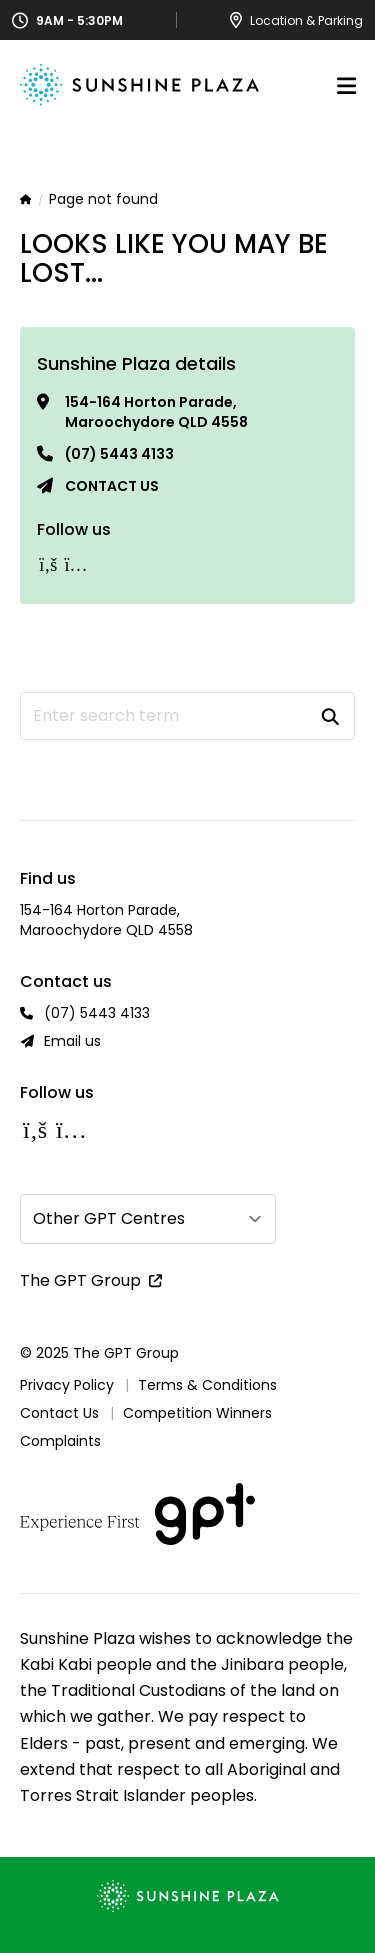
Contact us (112, 486)
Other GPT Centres (109, 1218)
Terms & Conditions (207, 1385)
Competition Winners (197, 1413)
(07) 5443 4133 (119, 454)
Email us (72, 1041)
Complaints (60, 1441)
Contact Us (59, 1413)
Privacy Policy (67, 1385)
